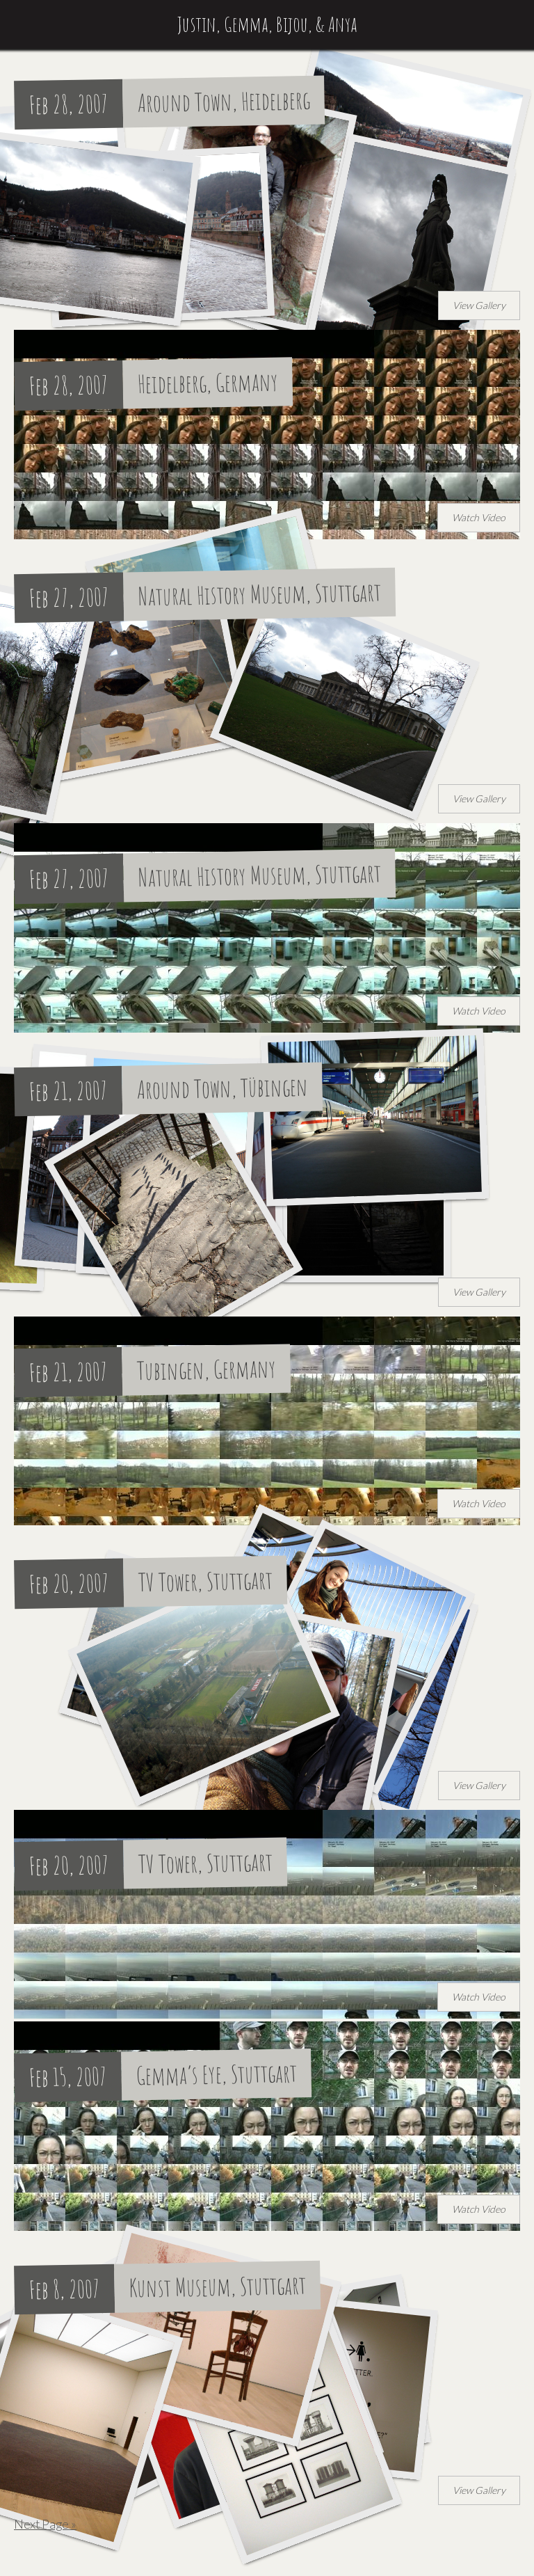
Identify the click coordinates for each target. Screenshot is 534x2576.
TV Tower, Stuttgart (205, 1581)
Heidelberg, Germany (208, 383)
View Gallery (479, 305)
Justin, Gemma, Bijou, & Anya (267, 24)
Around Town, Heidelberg (224, 101)
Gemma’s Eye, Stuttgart (217, 2074)
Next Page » (45, 2524)
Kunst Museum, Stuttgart (218, 2286)
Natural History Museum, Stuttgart (260, 594)
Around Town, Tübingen (223, 1088)
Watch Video (478, 517)
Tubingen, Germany (207, 1369)
